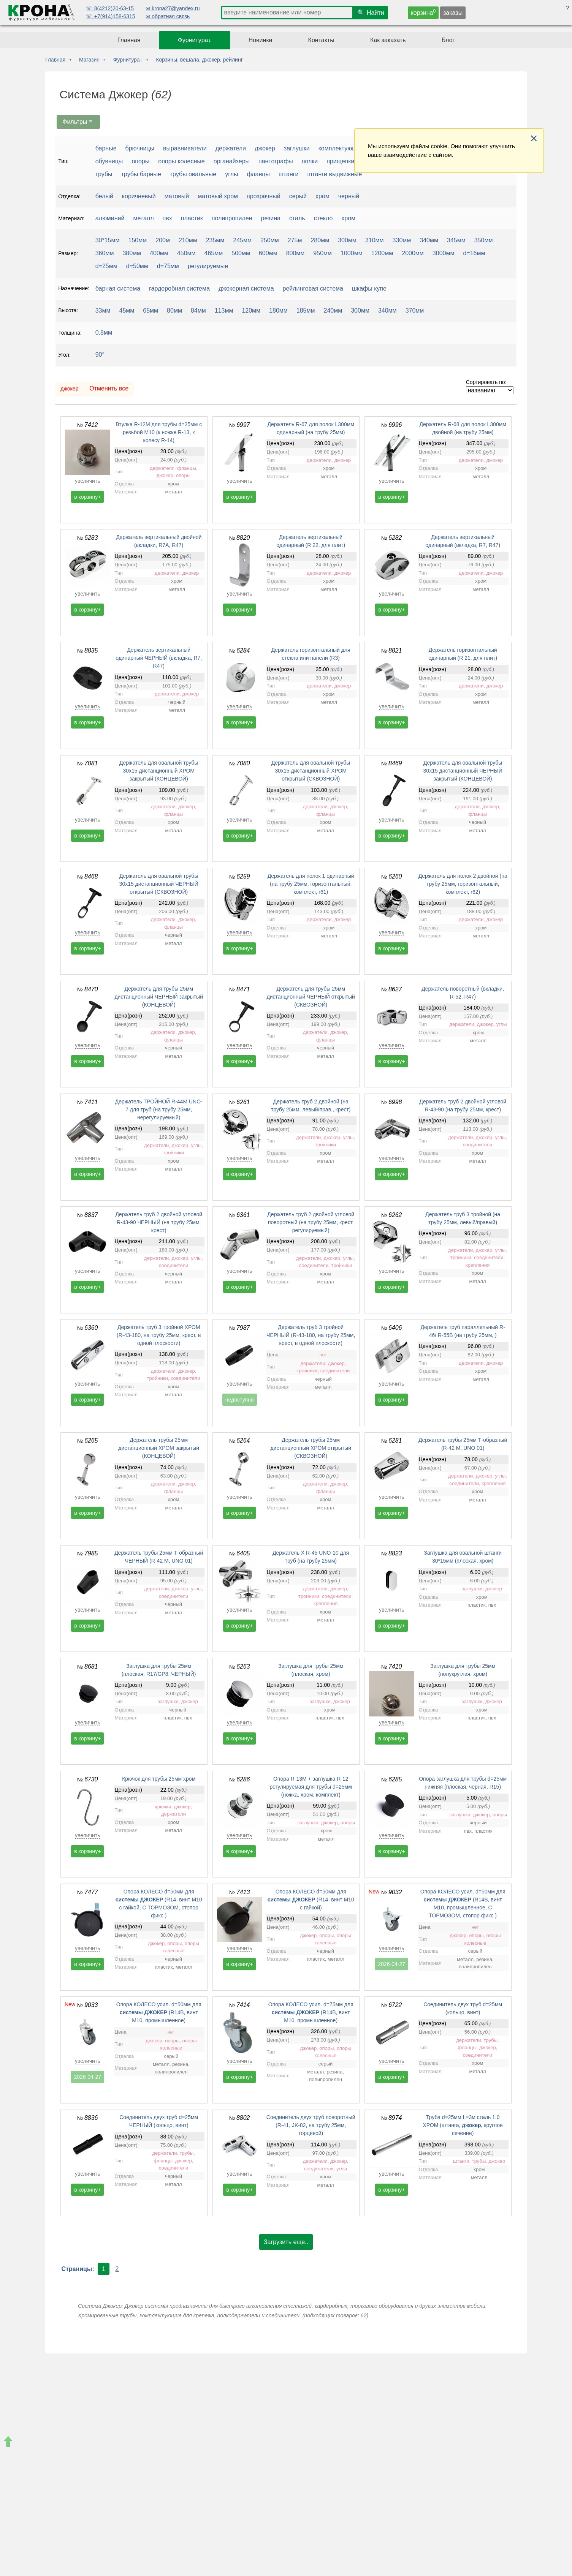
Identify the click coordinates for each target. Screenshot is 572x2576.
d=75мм (168, 266)
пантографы (275, 161)
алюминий (110, 218)
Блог (448, 40)
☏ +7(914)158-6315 (110, 16)
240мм (333, 310)
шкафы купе (369, 288)
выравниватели (185, 148)
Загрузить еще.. (286, 2242)
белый (104, 196)
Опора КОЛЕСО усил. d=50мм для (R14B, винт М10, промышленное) (158, 2012)
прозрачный (263, 196)
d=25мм (106, 266)
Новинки (261, 40)
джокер (265, 148)
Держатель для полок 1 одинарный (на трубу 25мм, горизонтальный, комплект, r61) (311, 884)
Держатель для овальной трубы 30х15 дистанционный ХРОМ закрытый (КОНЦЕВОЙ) (158, 771)
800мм (295, 253)
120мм (251, 310)
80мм (174, 310)
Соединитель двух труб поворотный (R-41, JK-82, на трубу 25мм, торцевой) (310, 2125)
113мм (224, 310)
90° (100, 354)
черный (348, 196)
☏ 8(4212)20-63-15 (110, 8)
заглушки (297, 148)
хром (322, 196)
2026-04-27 (391, 1964)
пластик (192, 218)
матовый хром (218, 196)
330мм (402, 240)
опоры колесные (181, 161)
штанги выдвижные (334, 174)
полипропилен (232, 218)
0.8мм (103, 332)
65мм (150, 310)
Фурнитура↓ (194, 40)
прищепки (340, 161)
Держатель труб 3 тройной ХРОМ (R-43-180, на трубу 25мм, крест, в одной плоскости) (159, 1335)
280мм (320, 240)
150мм (137, 240)
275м (295, 240)
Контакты (321, 40)
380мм (131, 253)
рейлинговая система (313, 288)
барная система (117, 288)
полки (310, 161)
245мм (242, 240)
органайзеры (232, 161)
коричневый (139, 196)
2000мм (413, 253)
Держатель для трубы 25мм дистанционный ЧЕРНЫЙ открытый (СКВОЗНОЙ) (311, 997)
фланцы (258, 174)
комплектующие (341, 148)
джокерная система (246, 288)
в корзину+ (87, 497)
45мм (127, 310)
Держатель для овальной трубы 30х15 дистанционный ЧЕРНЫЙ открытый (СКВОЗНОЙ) (158, 884)
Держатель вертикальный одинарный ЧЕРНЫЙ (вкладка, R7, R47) (159, 658)
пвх (167, 218)
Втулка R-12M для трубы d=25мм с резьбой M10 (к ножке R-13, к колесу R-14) (159, 432)
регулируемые (208, 266)
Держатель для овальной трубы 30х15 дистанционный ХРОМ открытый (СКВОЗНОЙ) (310, 771)
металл (143, 218)
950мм (322, 253)
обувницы (109, 161)
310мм (374, 240)
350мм (483, 240)
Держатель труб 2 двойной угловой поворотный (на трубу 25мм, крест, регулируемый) (310, 1222)
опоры (140, 161)
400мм (159, 253)
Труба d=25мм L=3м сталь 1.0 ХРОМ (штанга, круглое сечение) (462, 2125)
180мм (278, 310)
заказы (453, 12)
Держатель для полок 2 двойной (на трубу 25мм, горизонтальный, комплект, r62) (462, 884)
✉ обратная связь (168, 16)
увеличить (87, 481)
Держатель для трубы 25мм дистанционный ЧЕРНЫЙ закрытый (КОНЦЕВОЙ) (158, 997)
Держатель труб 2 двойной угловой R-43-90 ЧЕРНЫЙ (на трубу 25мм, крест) (158, 1222)
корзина (423, 12)
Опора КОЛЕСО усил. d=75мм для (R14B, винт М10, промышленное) (310, 2012)
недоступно (239, 1400)
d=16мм (474, 253)
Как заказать (388, 40)
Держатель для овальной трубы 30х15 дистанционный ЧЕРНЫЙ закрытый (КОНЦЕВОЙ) (462, 771)
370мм (415, 310)
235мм (215, 240)
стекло (323, 218)
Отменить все (108, 388)
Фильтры (78, 121)
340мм (429, 240)
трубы (103, 174)
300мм (347, 240)
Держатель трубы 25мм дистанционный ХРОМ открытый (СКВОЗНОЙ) (310, 1448)
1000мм (352, 253)
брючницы (139, 148)
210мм (188, 240)
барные (106, 148)
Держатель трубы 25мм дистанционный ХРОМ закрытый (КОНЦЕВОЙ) (158, 1448)
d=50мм (137, 266)
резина (270, 218)
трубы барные (141, 174)
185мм (305, 310)
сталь (297, 218)
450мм (186, 253)
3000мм (444, 253)
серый (298, 196)
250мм (269, 240)
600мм (268, 253)
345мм (456, 240)
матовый (177, 196)
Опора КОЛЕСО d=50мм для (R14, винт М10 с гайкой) (311, 1900)
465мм (213, 253)
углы (231, 174)
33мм (103, 310)
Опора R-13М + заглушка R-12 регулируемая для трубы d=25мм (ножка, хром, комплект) (311, 1787)
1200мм (382, 253)
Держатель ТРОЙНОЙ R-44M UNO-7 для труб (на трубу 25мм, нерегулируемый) (159, 1109)
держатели (230, 148)
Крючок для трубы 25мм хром (158, 1779)
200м (162, 240)
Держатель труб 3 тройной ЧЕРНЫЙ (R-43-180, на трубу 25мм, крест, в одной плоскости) (310, 1335)
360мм (104, 253)
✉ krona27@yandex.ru (173, 8)
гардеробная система (179, 288)
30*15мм (107, 240)
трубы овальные (193, 174)
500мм (240, 253)
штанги (289, 174)
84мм (198, 310)
